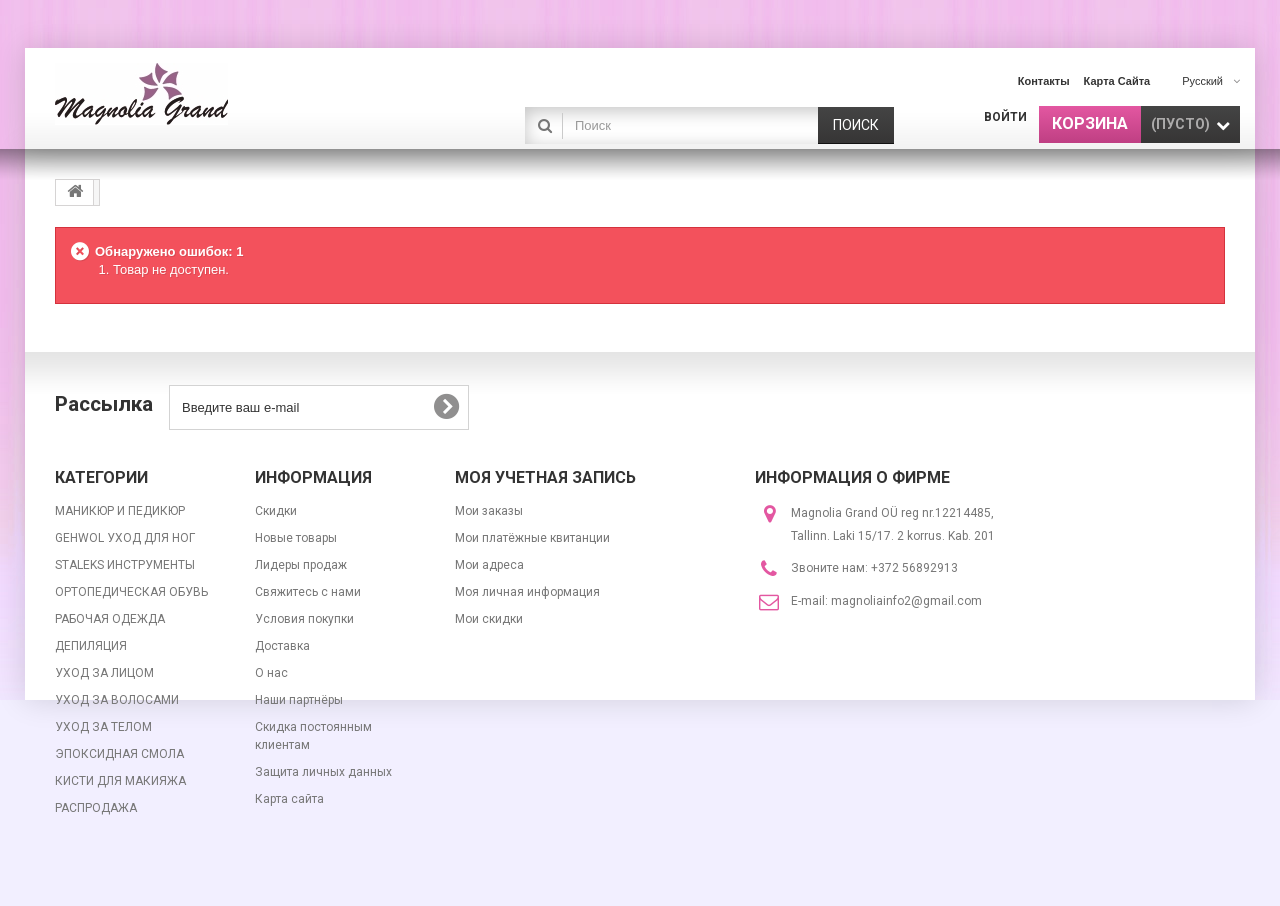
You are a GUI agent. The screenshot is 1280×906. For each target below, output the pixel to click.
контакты (1044, 81)
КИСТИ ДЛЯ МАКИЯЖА (120, 781)
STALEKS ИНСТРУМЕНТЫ (125, 565)
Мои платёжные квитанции (532, 538)
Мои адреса (489, 565)
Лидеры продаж (301, 565)
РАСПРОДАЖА (96, 808)
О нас (271, 673)
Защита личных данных (323, 772)
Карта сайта (289, 799)
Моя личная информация (527, 592)
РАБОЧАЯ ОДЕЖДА (110, 619)
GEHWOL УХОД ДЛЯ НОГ (125, 538)
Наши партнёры (299, 700)
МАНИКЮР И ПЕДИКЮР (120, 511)
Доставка (282, 646)
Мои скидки (489, 619)
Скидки (276, 511)
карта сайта (1117, 81)
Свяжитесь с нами (308, 592)
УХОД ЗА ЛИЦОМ (104, 673)
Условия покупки (304, 619)
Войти (1005, 117)
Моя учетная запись (545, 477)
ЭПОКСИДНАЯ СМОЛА (119, 754)
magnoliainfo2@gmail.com (906, 601)
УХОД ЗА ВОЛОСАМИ (117, 700)
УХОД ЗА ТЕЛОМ (103, 727)
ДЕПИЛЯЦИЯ (91, 646)
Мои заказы (489, 511)
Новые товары (296, 538)
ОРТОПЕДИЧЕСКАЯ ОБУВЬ (131, 592)
